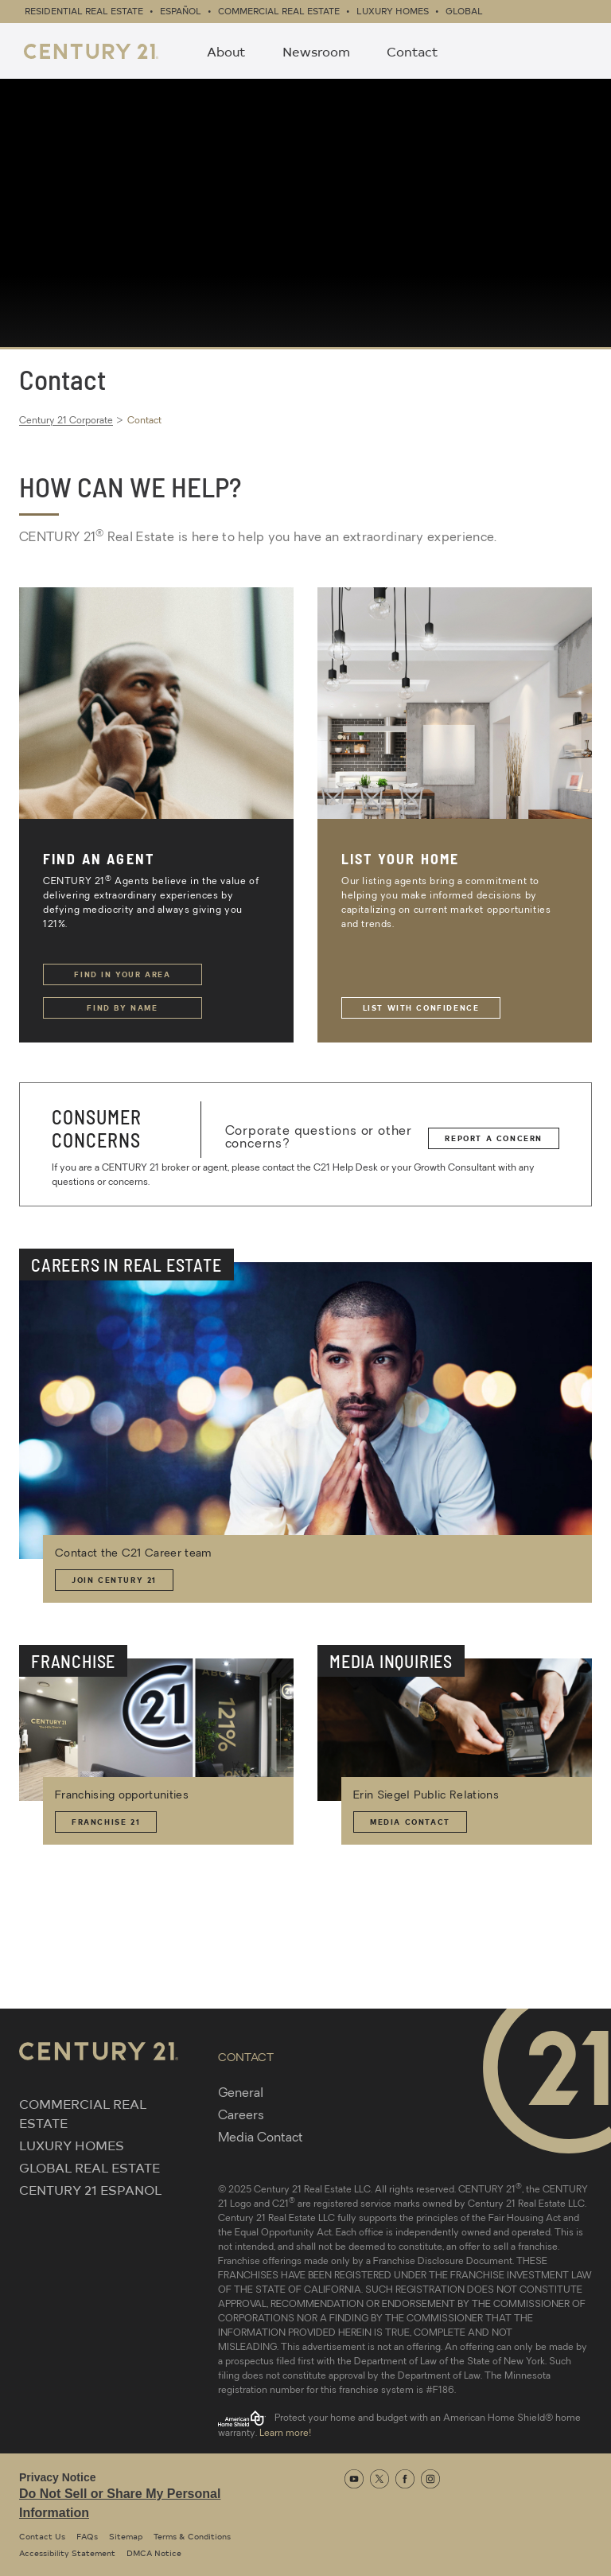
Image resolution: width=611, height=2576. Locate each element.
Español (180, 11)
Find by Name (122, 1007)
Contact (412, 51)
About (226, 51)
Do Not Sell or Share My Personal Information (119, 2503)
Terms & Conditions (192, 2536)
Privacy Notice (57, 2477)
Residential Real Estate (84, 11)
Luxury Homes (392, 11)
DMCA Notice (153, 2552)
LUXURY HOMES (71, 2144)
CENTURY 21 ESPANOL (90, 2189)
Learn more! (285, 2433)
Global (464, 11)
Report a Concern (494, 1138)
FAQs (87, 2536)
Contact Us (42, 2536)
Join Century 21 (114, 1579)
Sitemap (125, 2536)
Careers (241, 2116)
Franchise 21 (106, 1821)
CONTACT (246, 2058)
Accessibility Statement (67, 2552)
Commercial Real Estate (279, 11)
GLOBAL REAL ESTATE (89, 2167)
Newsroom (316, 51)
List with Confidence (421, 1007)
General (240, 2093)
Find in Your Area (122, 974)
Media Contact (410, 1821)
